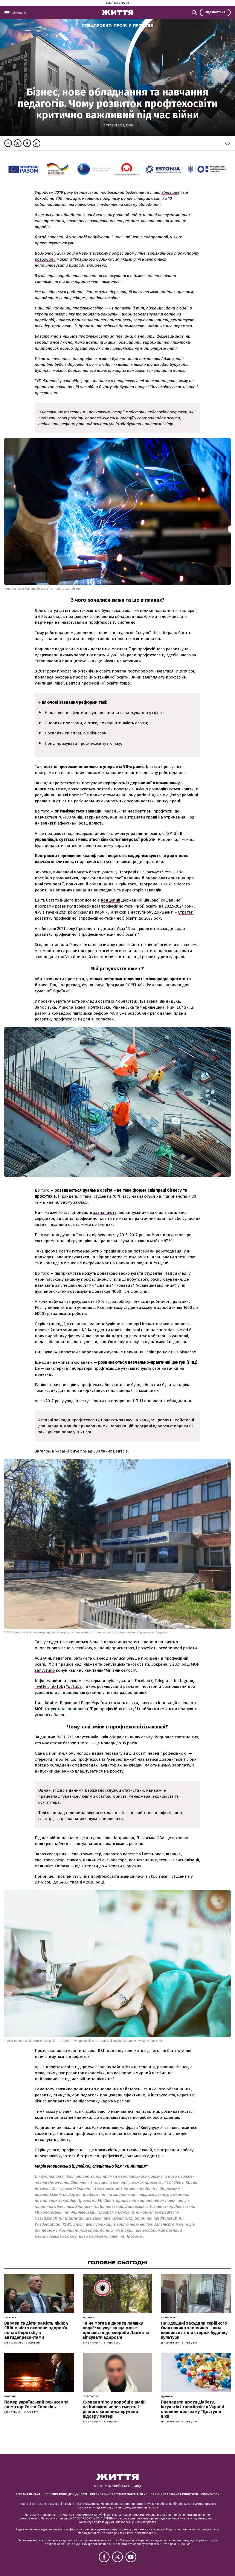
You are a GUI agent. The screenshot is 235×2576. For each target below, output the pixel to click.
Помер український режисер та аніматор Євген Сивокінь (36, 2404)
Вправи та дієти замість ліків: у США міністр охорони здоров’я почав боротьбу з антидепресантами (36, 2330)
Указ (121, 928)
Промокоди (210, 2494)
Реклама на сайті (28, 2494)
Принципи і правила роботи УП (174, 2494)
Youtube (74, 1686)
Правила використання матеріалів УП (118, 2494)
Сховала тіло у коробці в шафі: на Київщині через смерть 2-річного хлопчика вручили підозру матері (114, 2409)
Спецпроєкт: (117, 25)
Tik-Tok (56, 1686)
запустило (45, 1670)
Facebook (143, 1680)
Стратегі (186, 912)
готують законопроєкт (66, 1708)
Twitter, (42, 1686)
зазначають (104, 1212)
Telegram (163, 1680)
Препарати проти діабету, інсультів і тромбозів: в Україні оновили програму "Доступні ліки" (192, 2409)
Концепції (110, 900)
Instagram (183, 1680)
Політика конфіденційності (65, 2494)
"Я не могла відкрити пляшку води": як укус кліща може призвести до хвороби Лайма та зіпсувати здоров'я (116, 2330)
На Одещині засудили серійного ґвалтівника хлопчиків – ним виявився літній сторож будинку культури (194, 2330)
